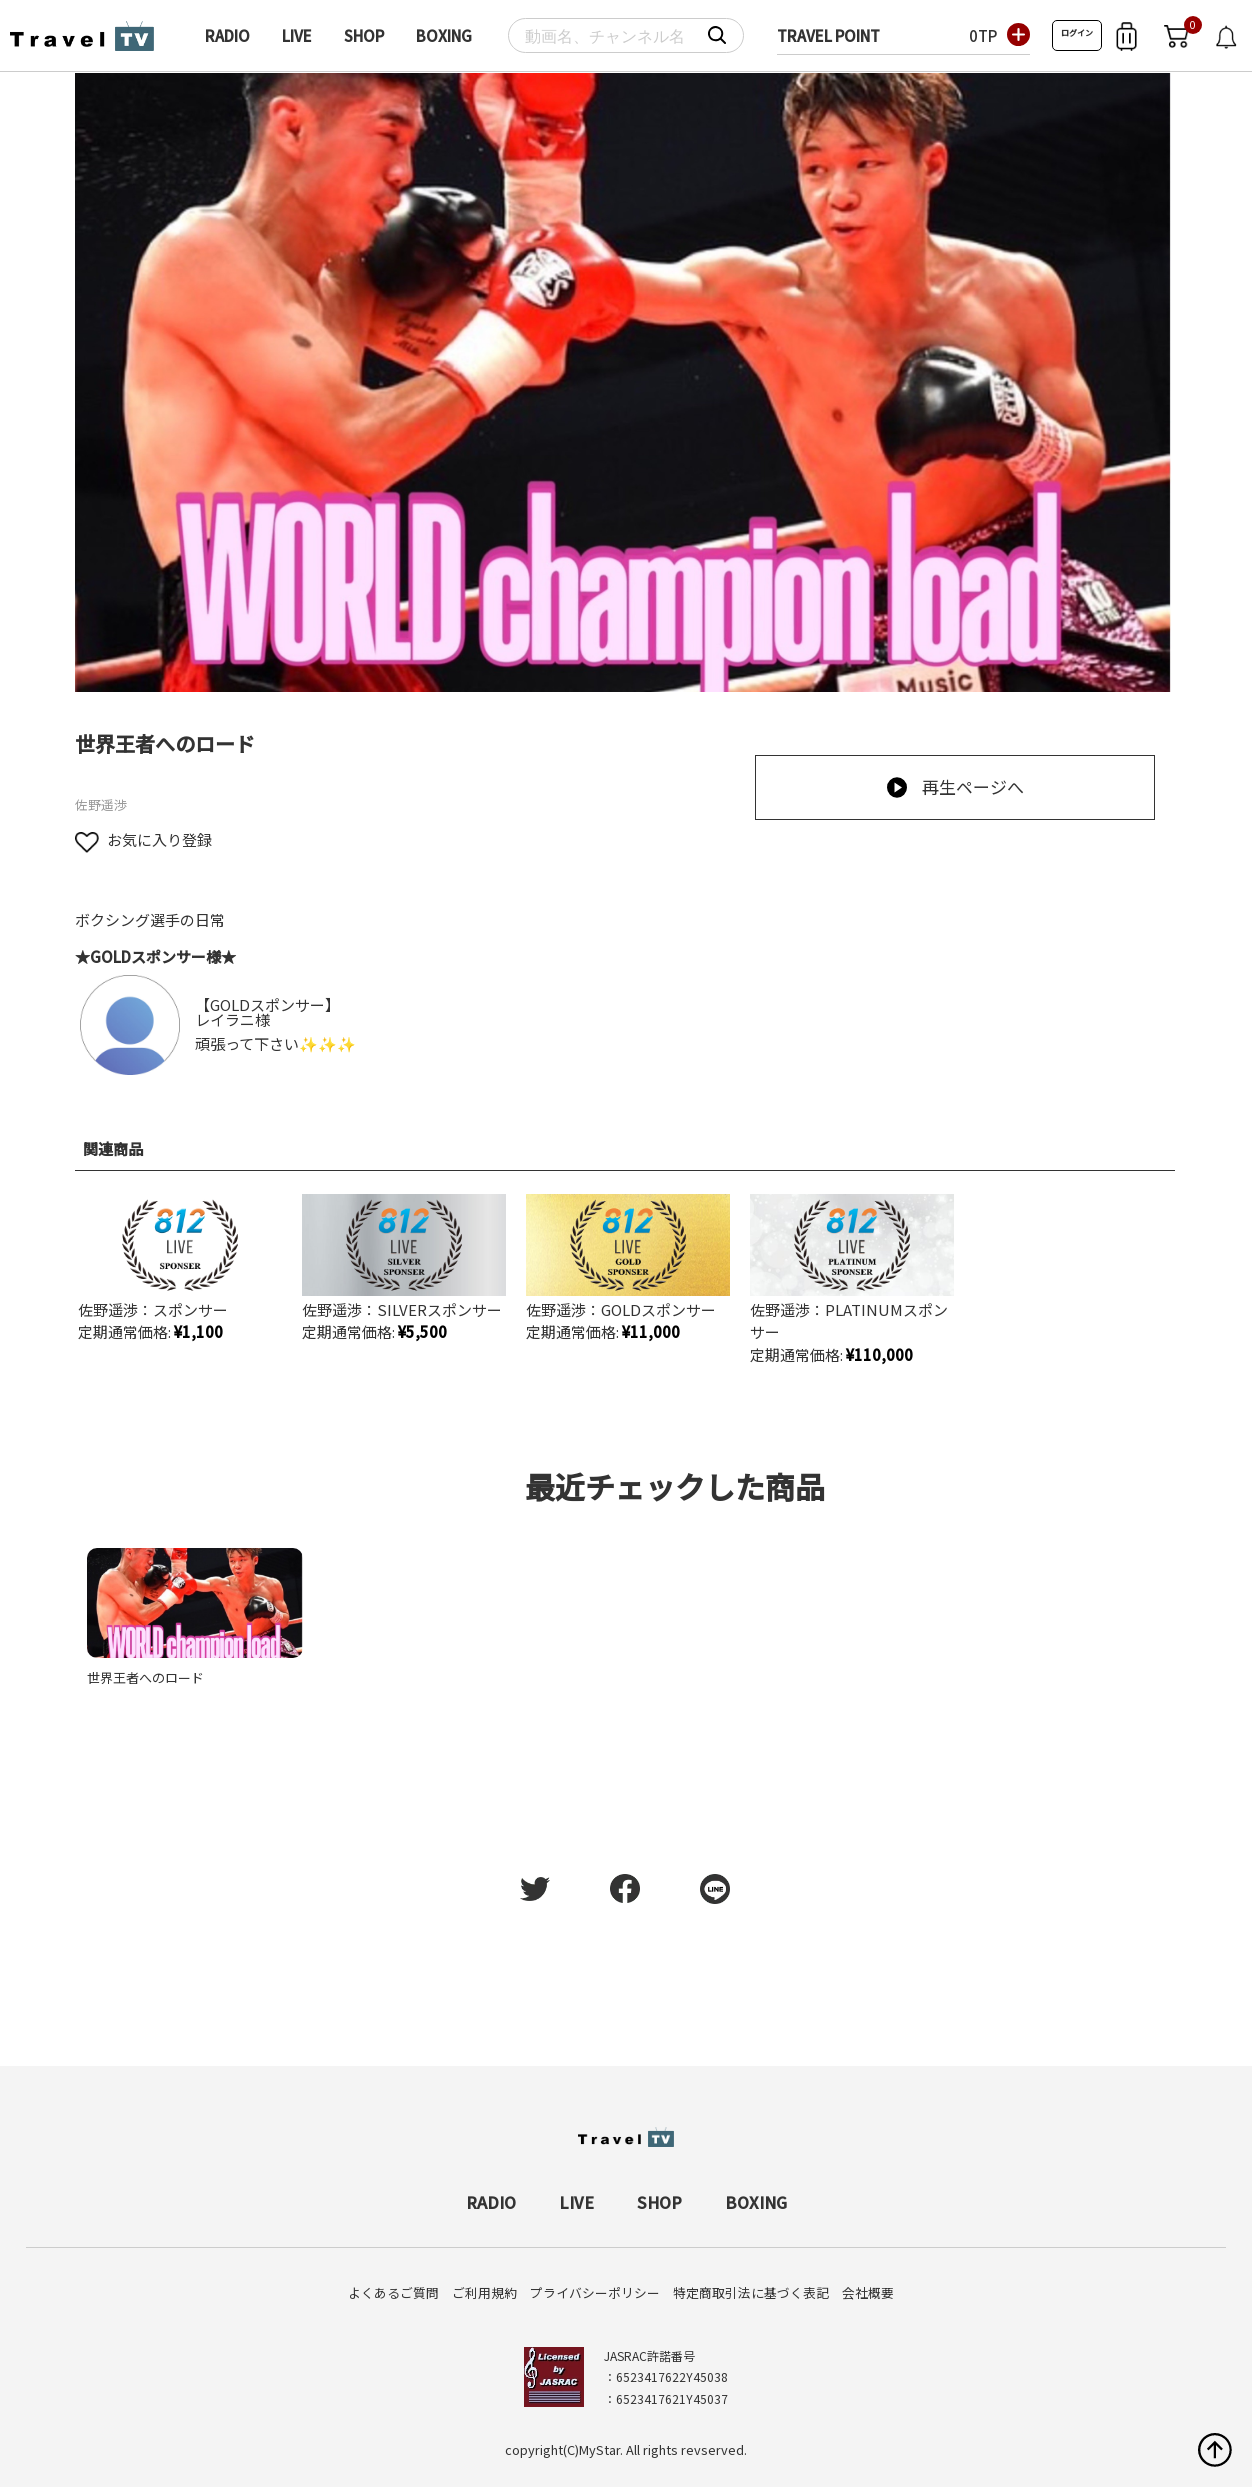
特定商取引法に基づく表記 (751, 2292)
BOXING (444, 35)
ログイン (1077, 32)
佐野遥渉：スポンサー (153, 1309)
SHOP (364, 35)
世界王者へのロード (145, 1677)
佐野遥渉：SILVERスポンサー (402, 1309)
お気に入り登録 (143, 839)
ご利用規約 (484, 2292)
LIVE (297, 35)
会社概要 (868, 2292)
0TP (983, 35)
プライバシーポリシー (595, 2292)
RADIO (227, 35)
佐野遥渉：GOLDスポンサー (621, 1309)
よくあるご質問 (393, 2292)
